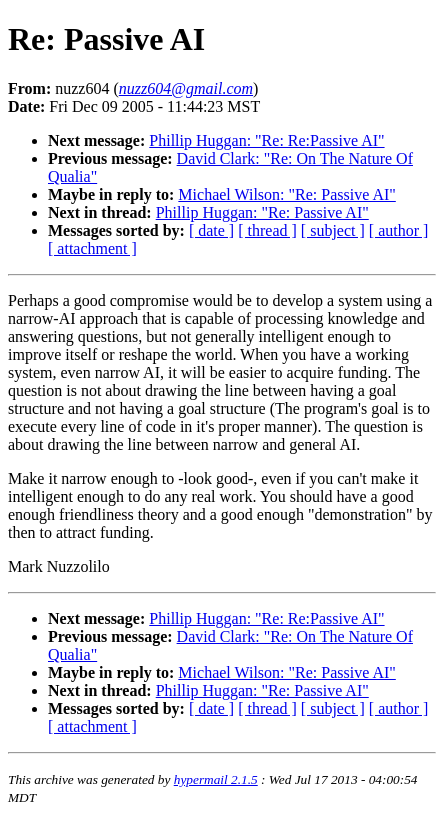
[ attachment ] (92, 248)
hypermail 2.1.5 (216, 779)
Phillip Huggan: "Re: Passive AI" (262, 212)
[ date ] (211, 230)
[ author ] (399, 230)
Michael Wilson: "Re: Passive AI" (286, 194)
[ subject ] (333, 230)
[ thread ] (267, 230)
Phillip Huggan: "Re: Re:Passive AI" (266, 140)
